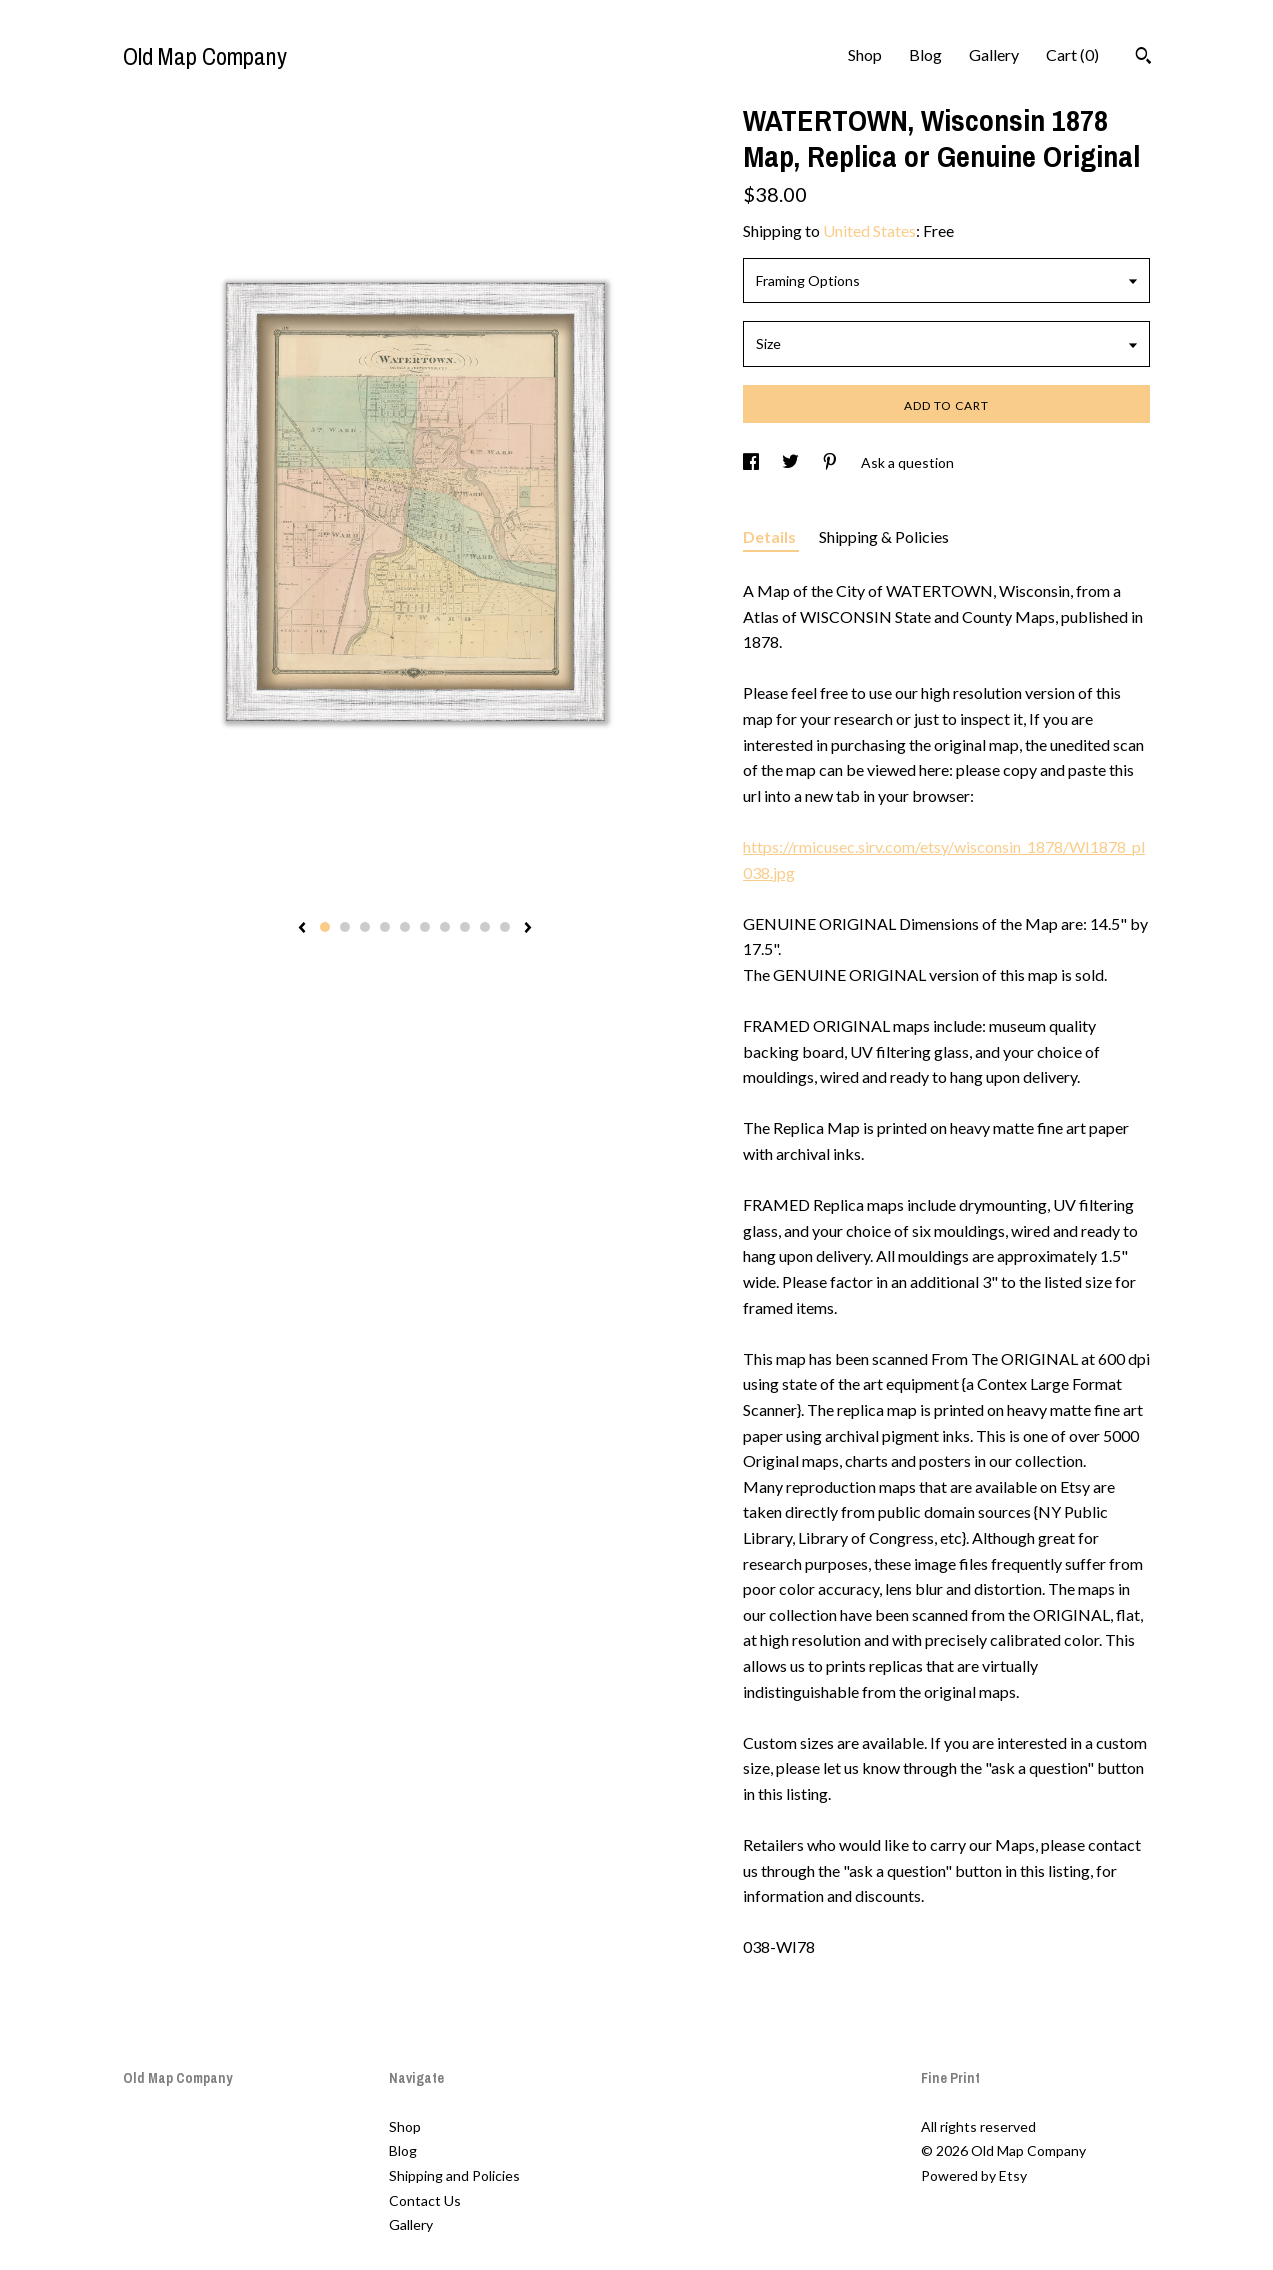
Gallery (994, 54)
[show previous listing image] (302, 929)
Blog (925, 54)
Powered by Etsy (974, 2175)
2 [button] (345, 927)
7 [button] (445, 927)
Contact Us (425, 2200)
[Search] (1143, 58)
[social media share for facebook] (752, 462)
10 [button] (505, 927)
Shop (865, 54)
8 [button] (465, 927)
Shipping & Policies (884, 536)
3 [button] (365, 927)
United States (869, 230)
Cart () (1072, 54)
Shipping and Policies (454, 2175)
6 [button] (425, 927)
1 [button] (325, 927)
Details (771, 536)
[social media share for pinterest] (831, 462)
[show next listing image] (528, 929)
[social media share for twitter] (792, 462)
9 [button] (485, 927)
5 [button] (405, 927)
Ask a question (907, 462)
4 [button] (385, 927)
